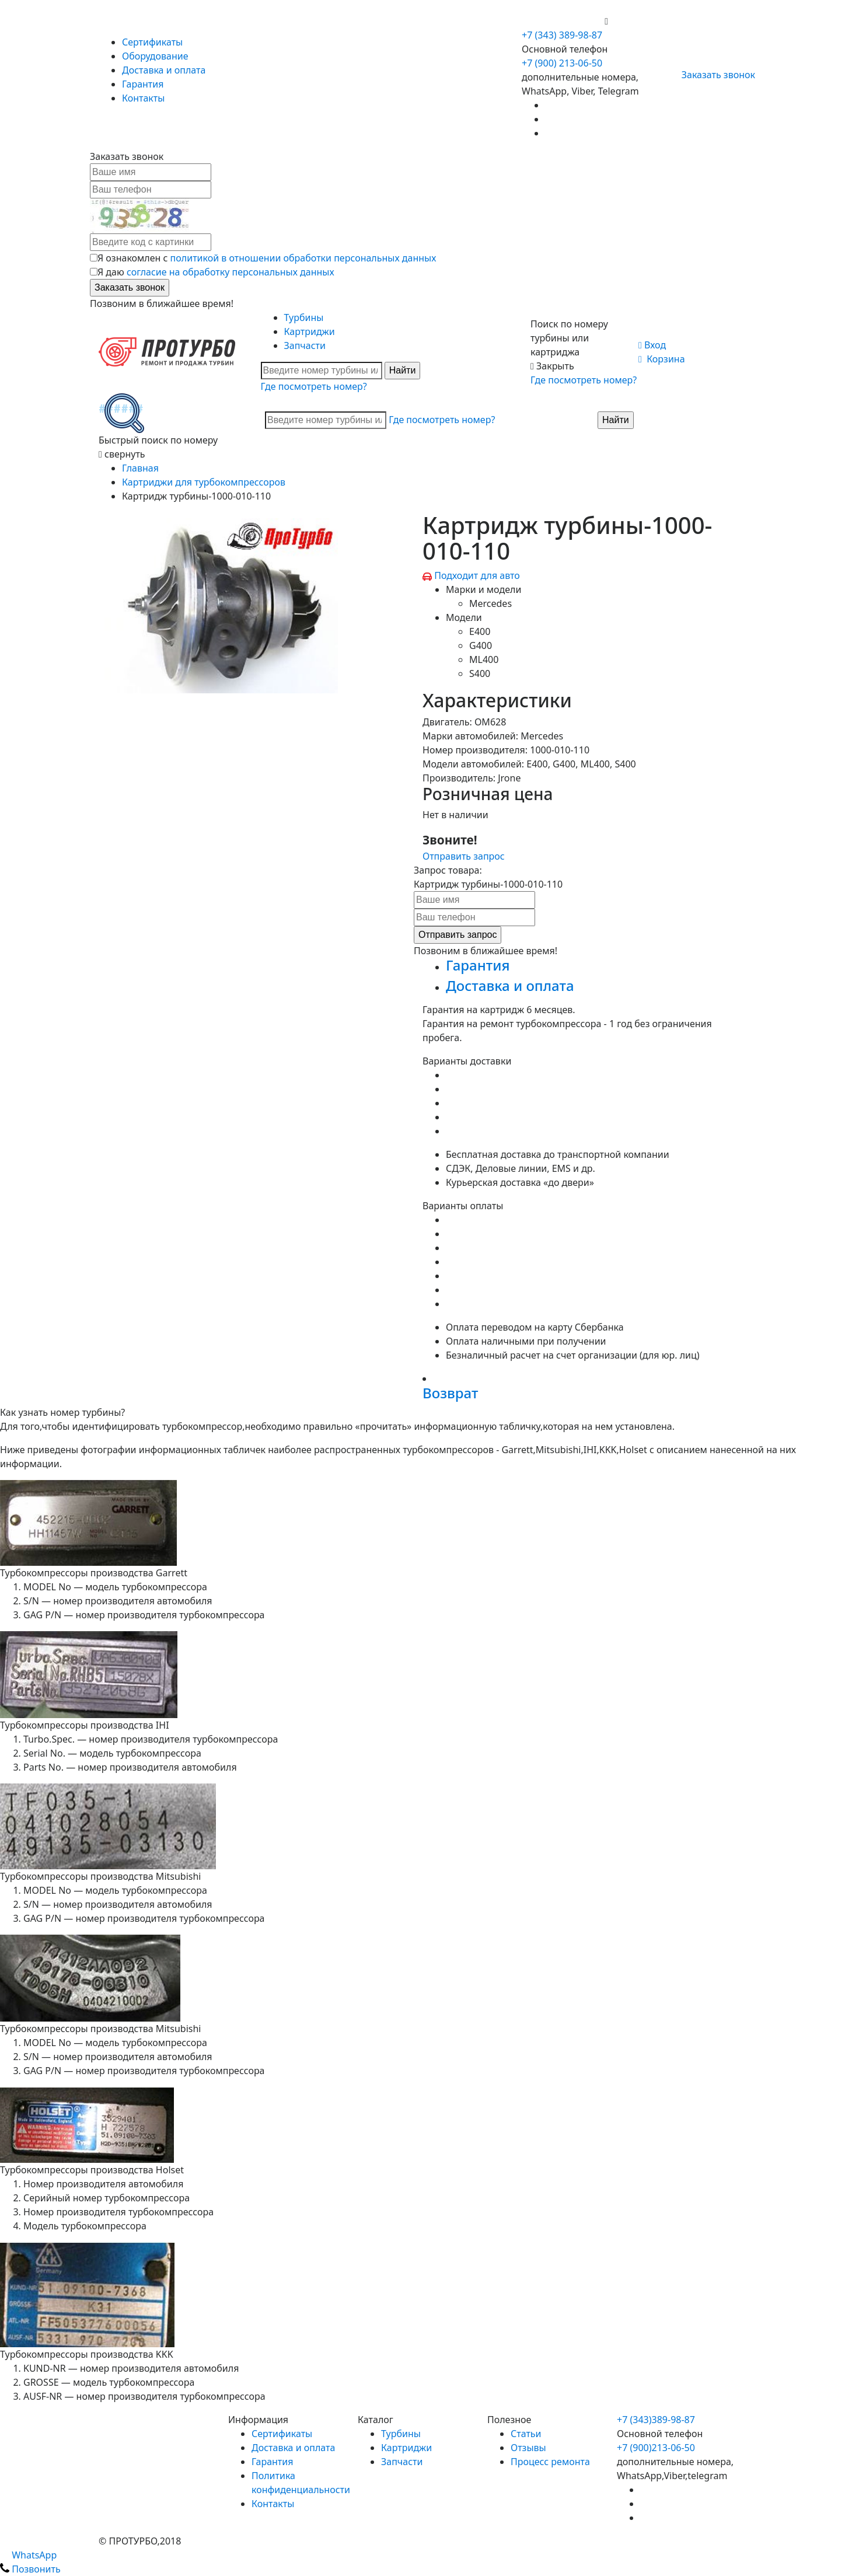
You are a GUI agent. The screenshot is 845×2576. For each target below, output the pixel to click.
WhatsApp (28, 2555)
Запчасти (305, 345)
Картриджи (309, 331)
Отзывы (528, 2447)
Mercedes (490, 603)
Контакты (143, 98)
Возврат (450, 1392)
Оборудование (155, 56)
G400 (480, 645)
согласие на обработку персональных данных (230, 272)
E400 (479, 631)
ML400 (483, 659)
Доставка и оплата (163, 70)
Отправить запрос (464, 856)
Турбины (304, 317)
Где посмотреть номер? (314, 386)
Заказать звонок (713, 74)
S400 (479, 673)
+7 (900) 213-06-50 (563, 21)
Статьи (526, 2433)
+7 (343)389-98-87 (656, 2419)
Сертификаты (152, 42)
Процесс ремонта (550, 2461)
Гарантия (142, 84)
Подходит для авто (477, 575)
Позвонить (30, 2569)
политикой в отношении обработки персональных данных (303, 258)
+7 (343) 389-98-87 (562, 35)
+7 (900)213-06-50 (656, 2447)
